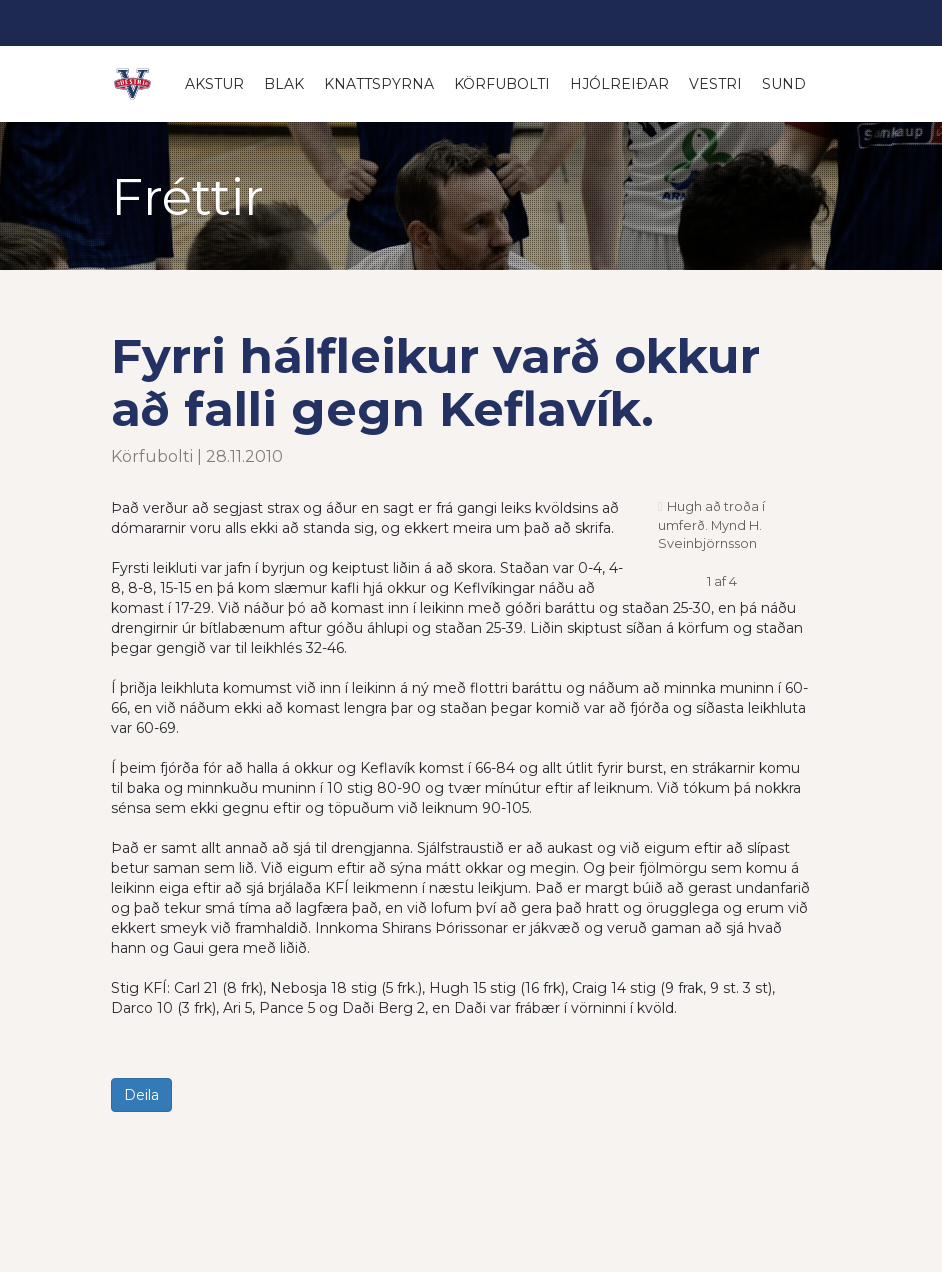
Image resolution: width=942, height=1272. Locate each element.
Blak (284, 84)
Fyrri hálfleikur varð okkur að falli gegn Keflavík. (435, 382)
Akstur (214, 84)
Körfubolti (502, 84)
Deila (141, 1095)
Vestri (715, 84)
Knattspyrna (379, 84)
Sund (784, 84)
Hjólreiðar (619, 84)
